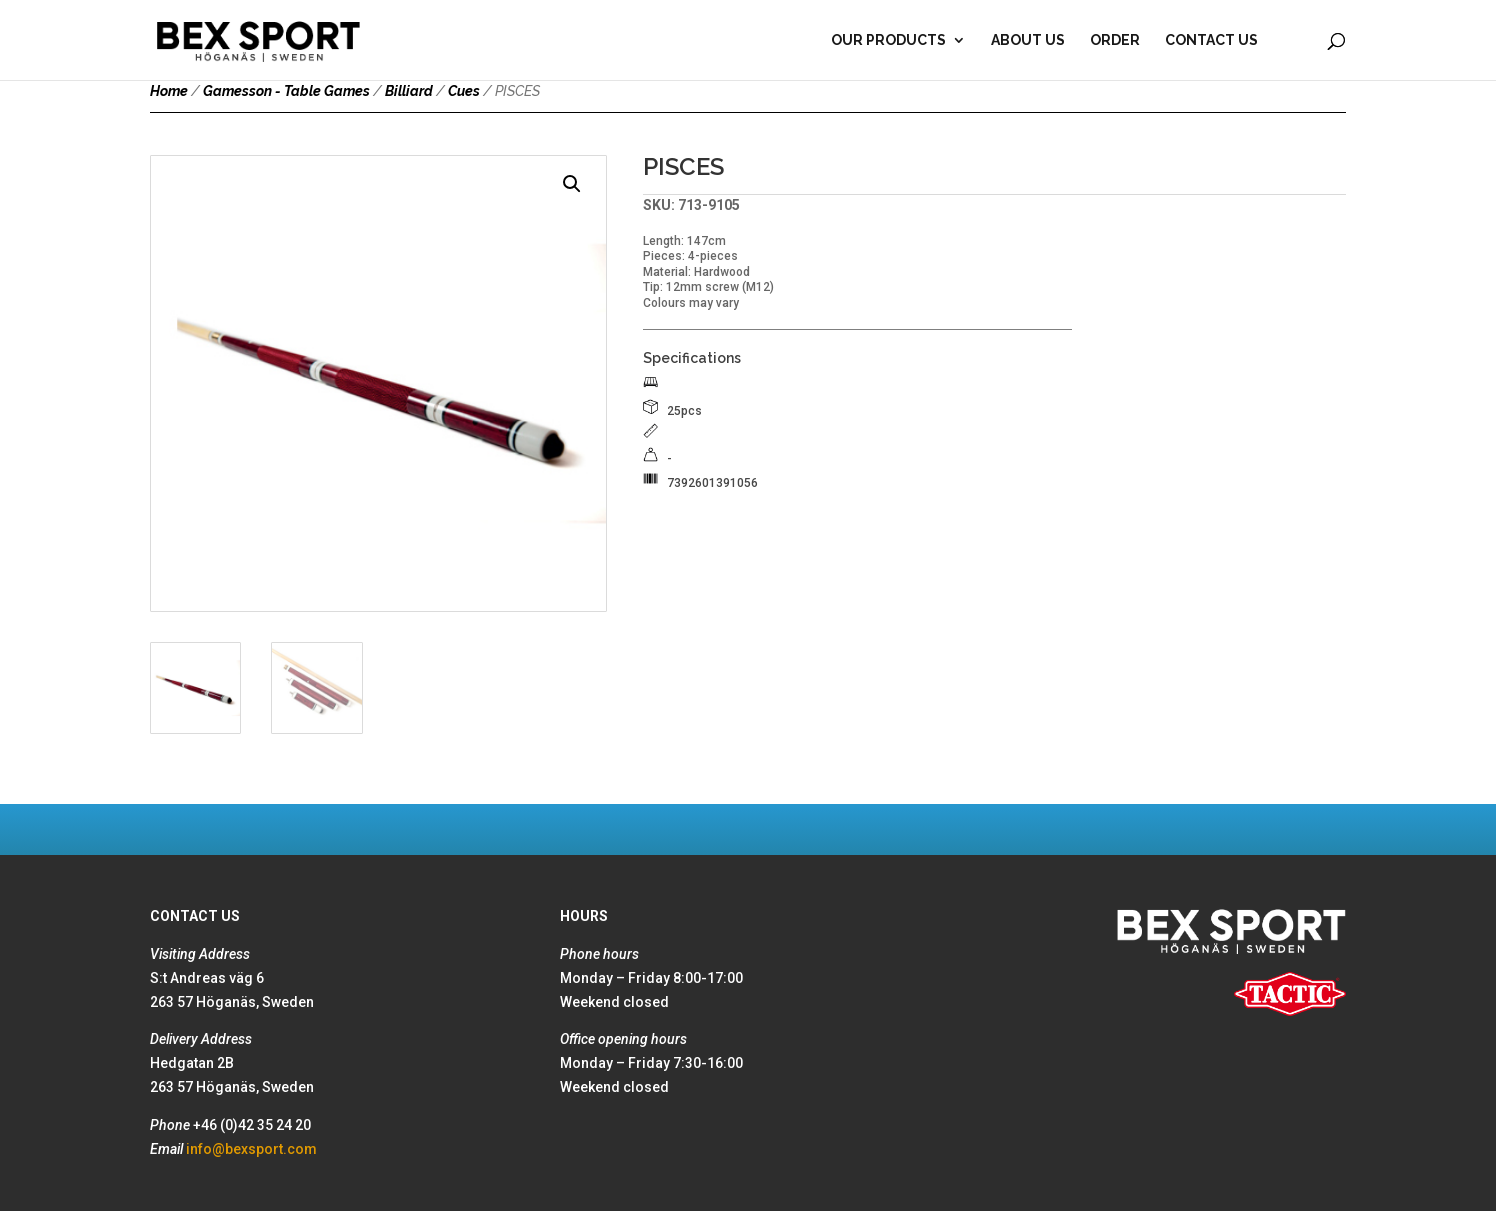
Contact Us (1211, 40)
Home (169, 91)
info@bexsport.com (251, 1149)
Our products (888, 40)
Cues (464, 91)
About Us (1028, 40)
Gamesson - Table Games (286, 91)
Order (1115, 40)
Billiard (409, 91)
